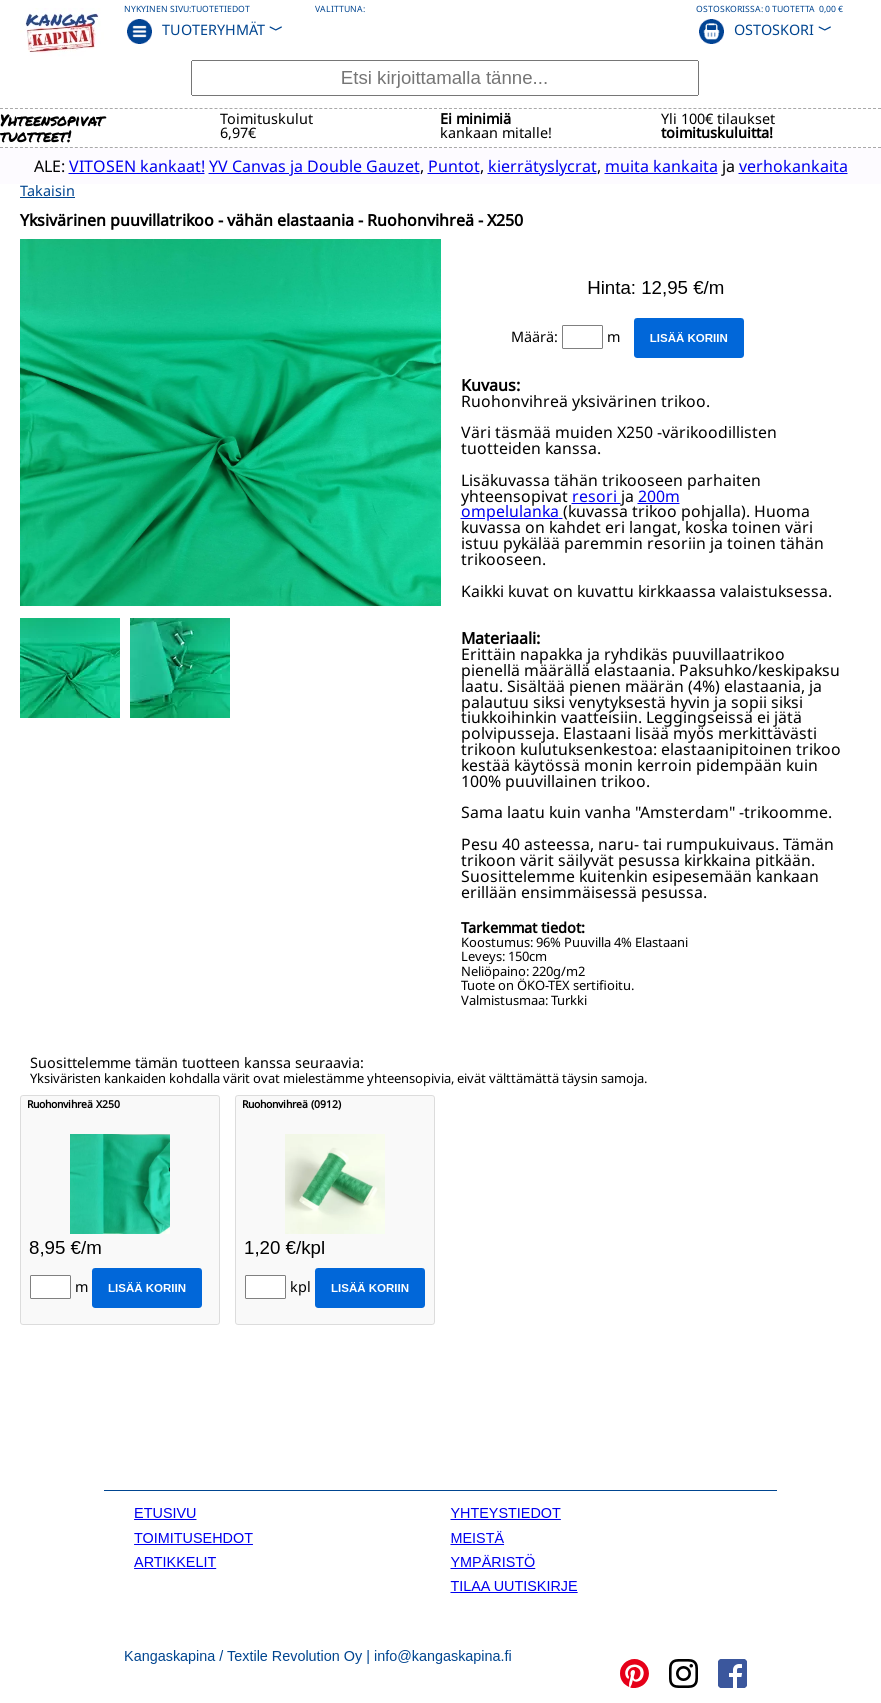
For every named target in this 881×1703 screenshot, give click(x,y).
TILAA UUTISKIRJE (513, 1586)
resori (596, 495)
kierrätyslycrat (532, 165)
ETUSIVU (165, 1512)
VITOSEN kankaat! (127, 165)
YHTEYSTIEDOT (505, 1512)
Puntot (444, 165)
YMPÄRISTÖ (492, 1561)
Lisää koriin (689, 337)
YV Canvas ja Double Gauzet (304, 165)
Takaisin (47, 189)
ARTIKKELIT (175, 1561)
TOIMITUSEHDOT (193, 1537)
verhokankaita (783, 165)
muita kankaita (651, 165)
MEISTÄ (477, 1537)
